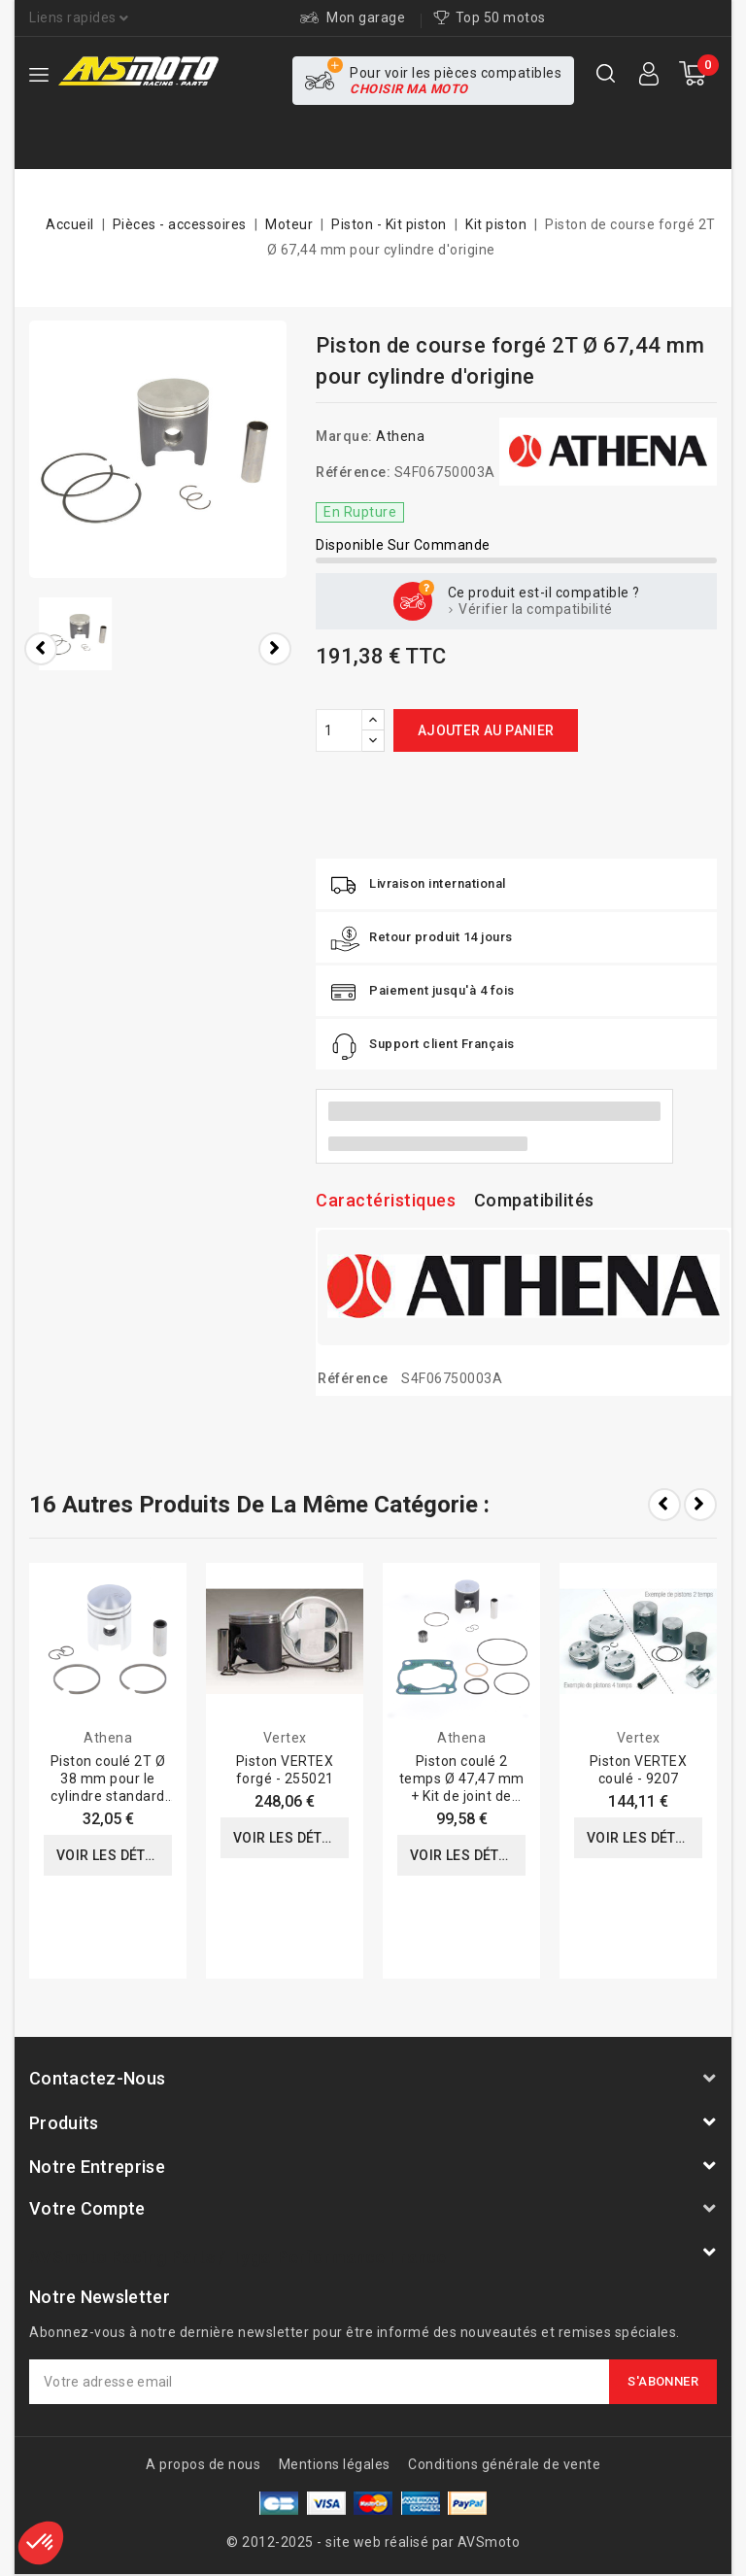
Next (700, 1504)
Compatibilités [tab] (534, 1200)
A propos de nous (203, 2464)
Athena (400, 436)
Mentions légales (334, 2464)
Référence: (353, 472)
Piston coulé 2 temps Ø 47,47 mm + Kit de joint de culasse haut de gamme (462, 1796)
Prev (664, 1504)
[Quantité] (339, 730)
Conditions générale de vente (504, 2464)
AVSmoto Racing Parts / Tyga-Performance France (238, 2257)
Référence (353, 1378)
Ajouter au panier (486, 730)
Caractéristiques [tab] (386, 1200)
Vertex (285, 1738)
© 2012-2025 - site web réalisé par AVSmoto (373, 2542)
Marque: (344, 436)
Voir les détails (114, 1855)
